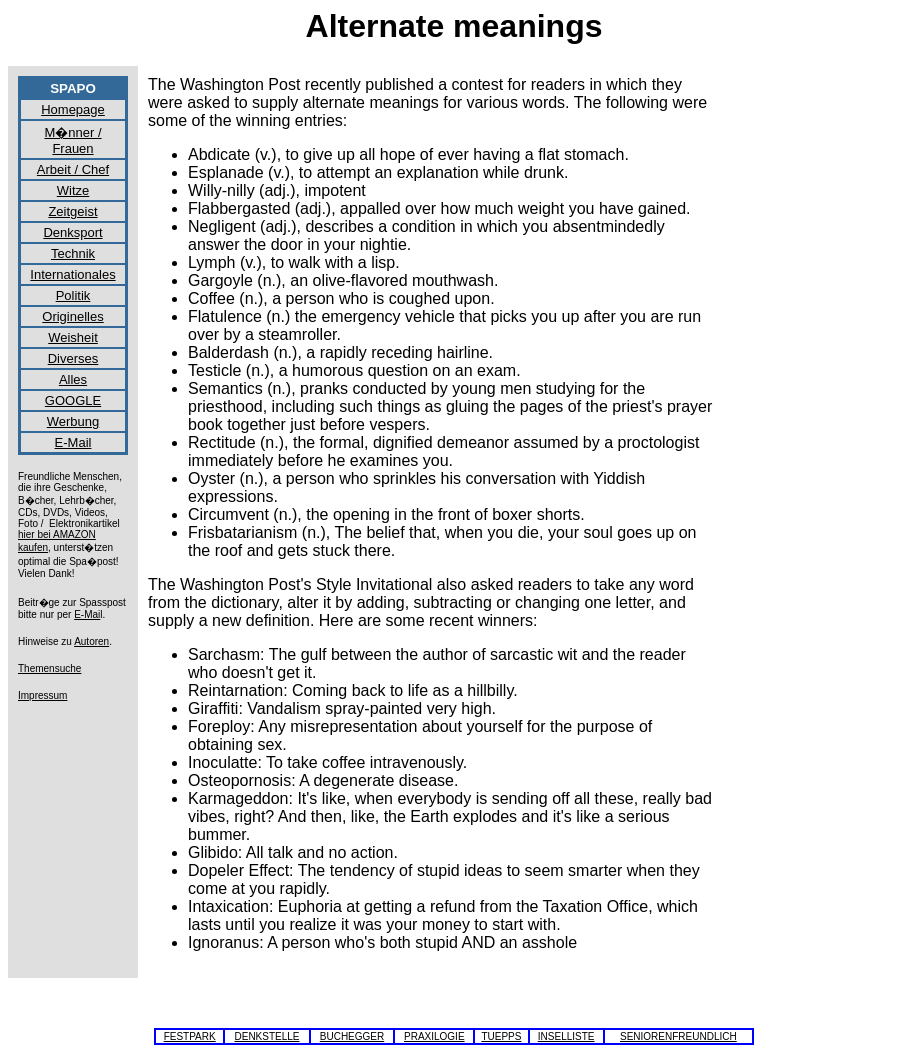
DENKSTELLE (266, 1036)
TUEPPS (501, 1036)
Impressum (42, 695)
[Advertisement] (818, 376)
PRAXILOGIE (434, 1036)
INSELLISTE (566, 1036)
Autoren (91, 641)
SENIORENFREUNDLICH (678, 1036)
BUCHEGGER (352, 1036)
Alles (73, 379)
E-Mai (87, 614)
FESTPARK (190, 1036)
